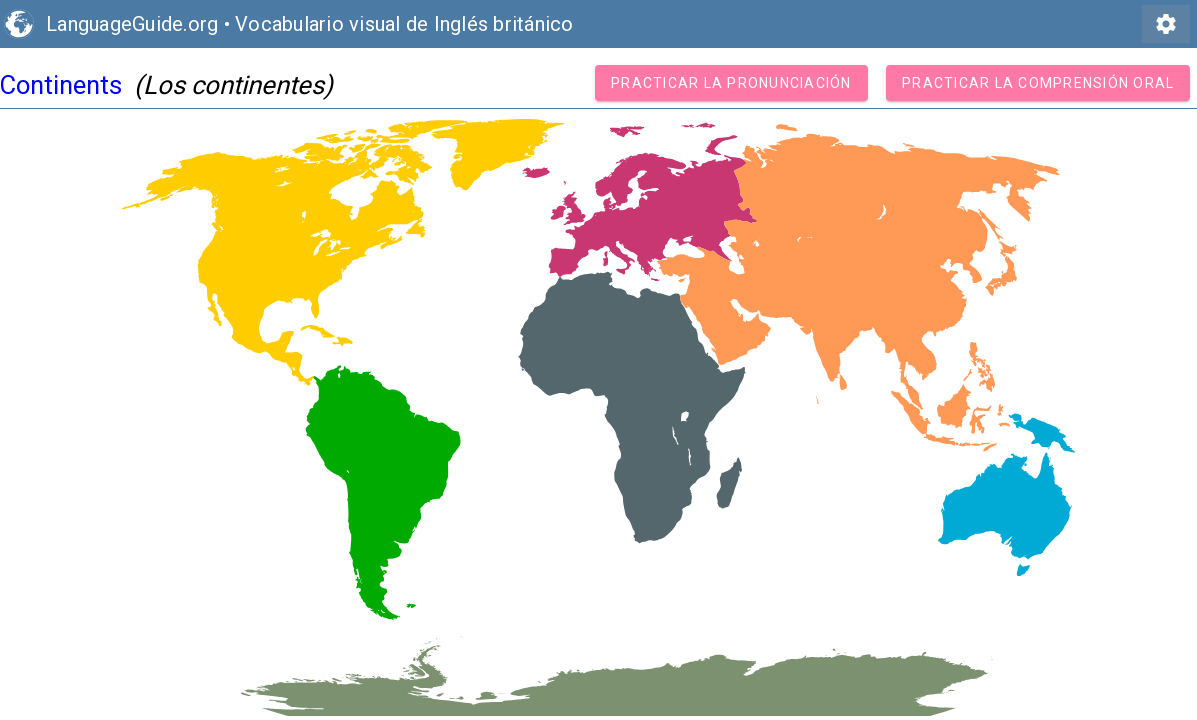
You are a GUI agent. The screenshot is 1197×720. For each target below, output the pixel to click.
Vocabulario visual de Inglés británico (404, 24)
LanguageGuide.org (132, 24)
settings (1166, 24)
